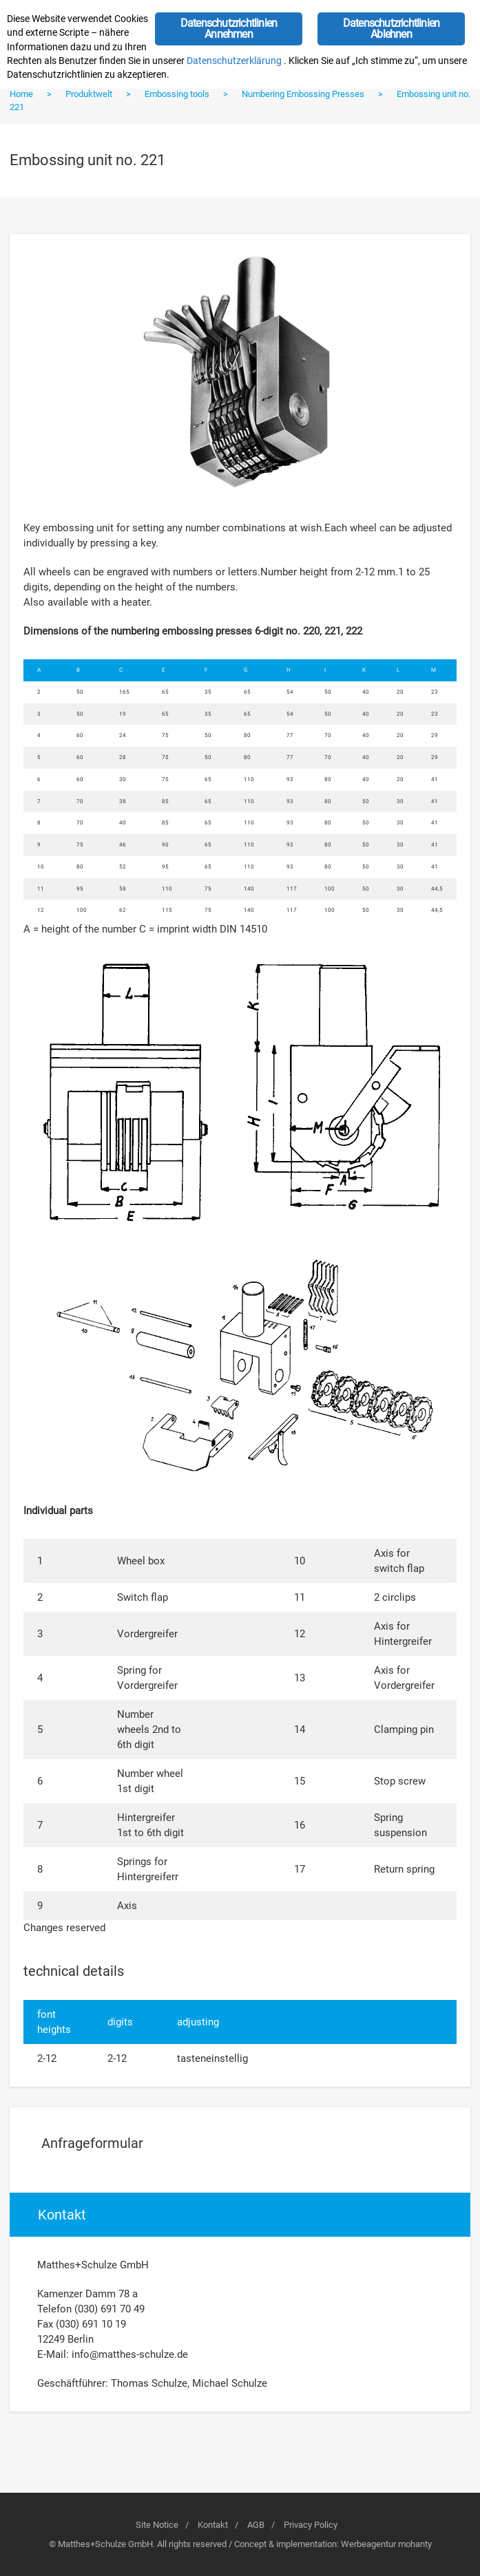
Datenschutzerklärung (234, 60)
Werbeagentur (368, 2544)
